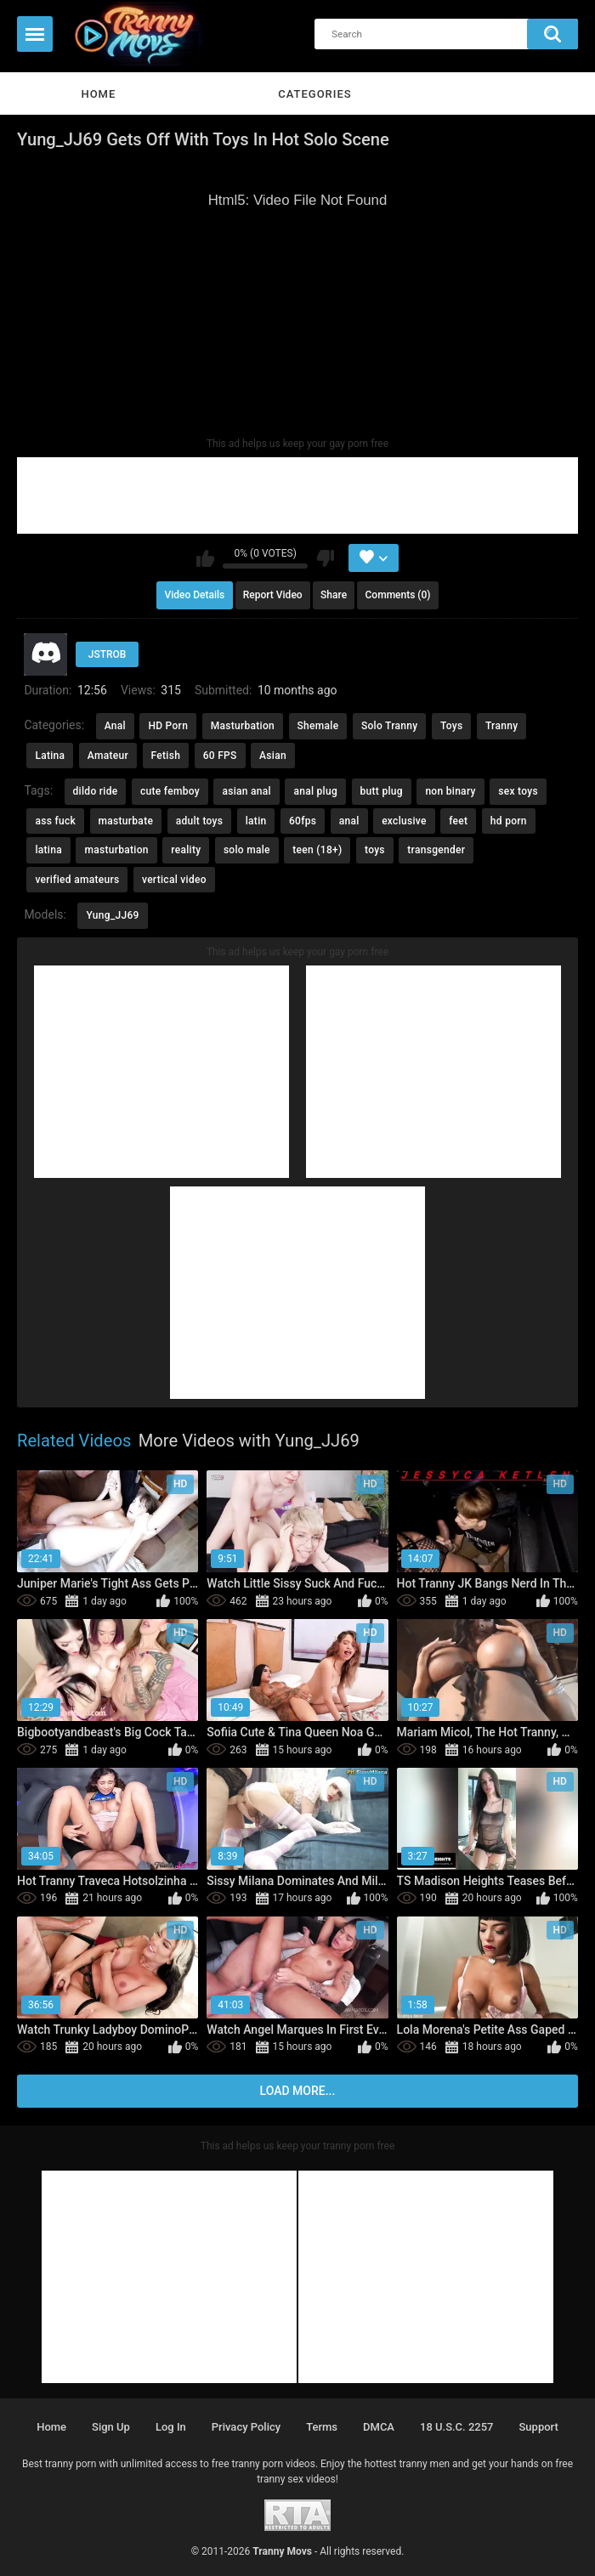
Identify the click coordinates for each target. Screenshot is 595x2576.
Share (333, 595)
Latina (50, 755)
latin (256, 821)
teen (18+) (317, 850)
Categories (314, 94)
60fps (302, 821)
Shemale (318, 726)
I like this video (205, 558)
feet (458, 821)
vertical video (174, 880)
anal (349, 821)
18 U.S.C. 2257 (457, 2426)
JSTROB (107, 654)
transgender (436, 850)
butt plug (381, 791)
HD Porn (168, 726)
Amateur (108, 755)
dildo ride (95, 791)
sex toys (518, 791)
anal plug (315, 791)
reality (186, 850)
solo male (247, 850)
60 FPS (220, 755)
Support (538, 2426)
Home (98, 94)
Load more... (298, 2091)
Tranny (501, 726)
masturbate (126, 821)
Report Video (273, 595)
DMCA (378, 2426)
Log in (171, 2426)
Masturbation (243, 726)
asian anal (246, 791)
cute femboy (170, 791)
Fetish (166, 755)
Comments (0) (398, 595)
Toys (451, 726)
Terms (321, 2426)
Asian (272, 755)
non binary (450, 791)
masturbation (116, 850)
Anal (115, 726)
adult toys (200, 821)
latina (48, 850)
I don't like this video (325, 558)
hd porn (508, 821)
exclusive (404, 821)
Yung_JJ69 (112, 915)
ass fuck (55, 821)
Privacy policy (246, 2426)
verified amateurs (77, 880)
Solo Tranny (389, 726)
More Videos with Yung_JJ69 (249, 1440)
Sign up (111, 2426)
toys (375, 850)
